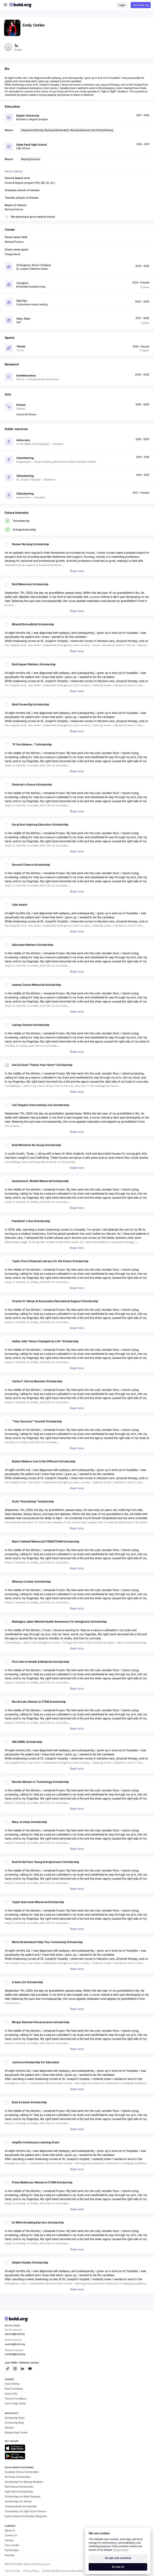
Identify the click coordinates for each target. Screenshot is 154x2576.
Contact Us (11, 2535)
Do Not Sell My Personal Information (63, 2570)
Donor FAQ (11, 2393)
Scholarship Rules (15, 2417)
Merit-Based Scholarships (19, 2486)
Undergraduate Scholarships (21, 2506)
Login (122, 5)
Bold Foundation (14, 2388)
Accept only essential (118, 2557)
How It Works (12, 2383)
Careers (9, 2540)
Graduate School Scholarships (22, 2471)
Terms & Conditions (16, 2398)
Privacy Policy (31, 2570)
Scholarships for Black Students (22, 2496)
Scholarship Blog (14, 2422)
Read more (77, 571)
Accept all (118, 2566)
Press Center (12, 2545)
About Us (10, 2530)
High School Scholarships (19, 2491)
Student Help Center (16, 2432)
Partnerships (12, 2550)
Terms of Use (12, 2570)
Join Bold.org (141, 5)
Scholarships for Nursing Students (24, 2481)
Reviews (9, 2555)
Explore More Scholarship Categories (26, 2516)
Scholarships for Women (18, 2501)
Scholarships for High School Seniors (25, 2511)
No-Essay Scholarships (17, 2476)
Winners (9, 2427)
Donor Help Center (15, 2403)
